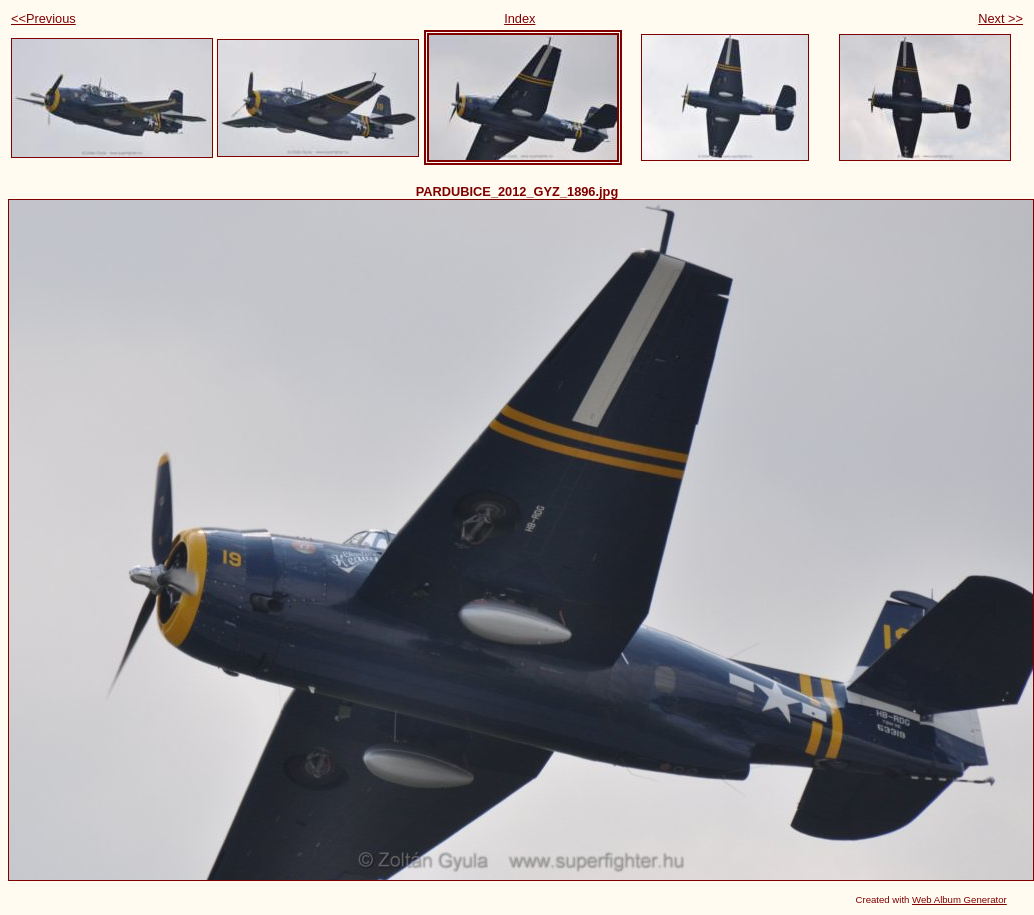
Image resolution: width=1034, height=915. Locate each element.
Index (519, 18)
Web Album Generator (959, 899)
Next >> (1000, 18)
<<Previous (43, 18)
